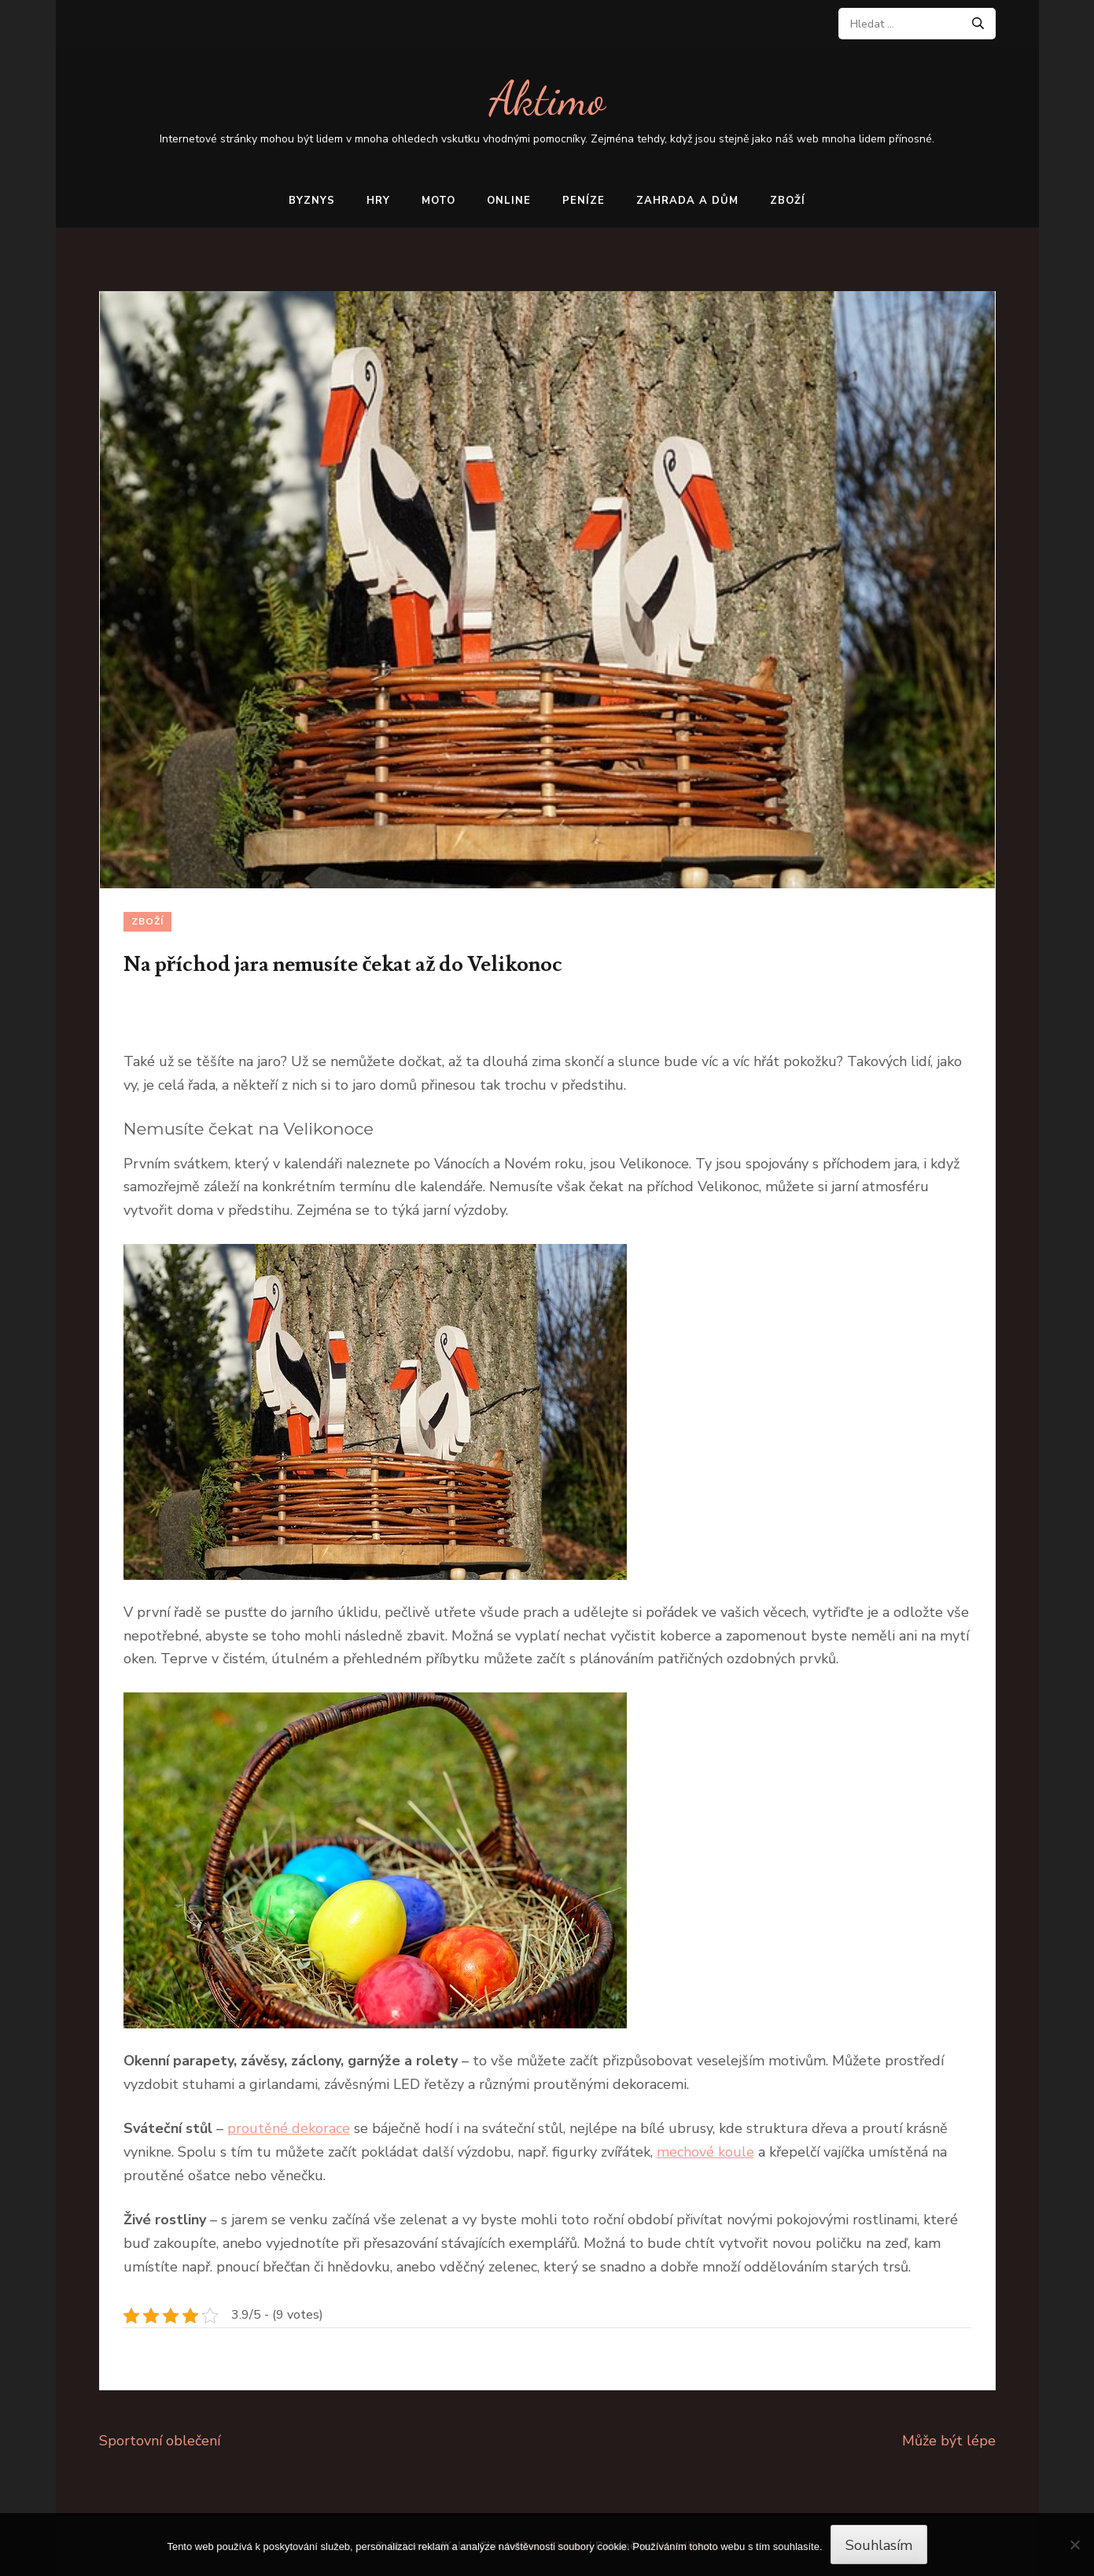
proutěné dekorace (288, 2128)
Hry (378, 201)
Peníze (583, 201)
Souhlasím (878, 2545)
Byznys (312, 201)
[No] (1074, 2544)
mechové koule (705, 2151)
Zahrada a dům (687, 201)
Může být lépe (949, 2440)
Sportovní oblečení (159, 2440)
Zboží (787, 201)
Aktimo (547, 99)
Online (509, 201)
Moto (438, 201)
